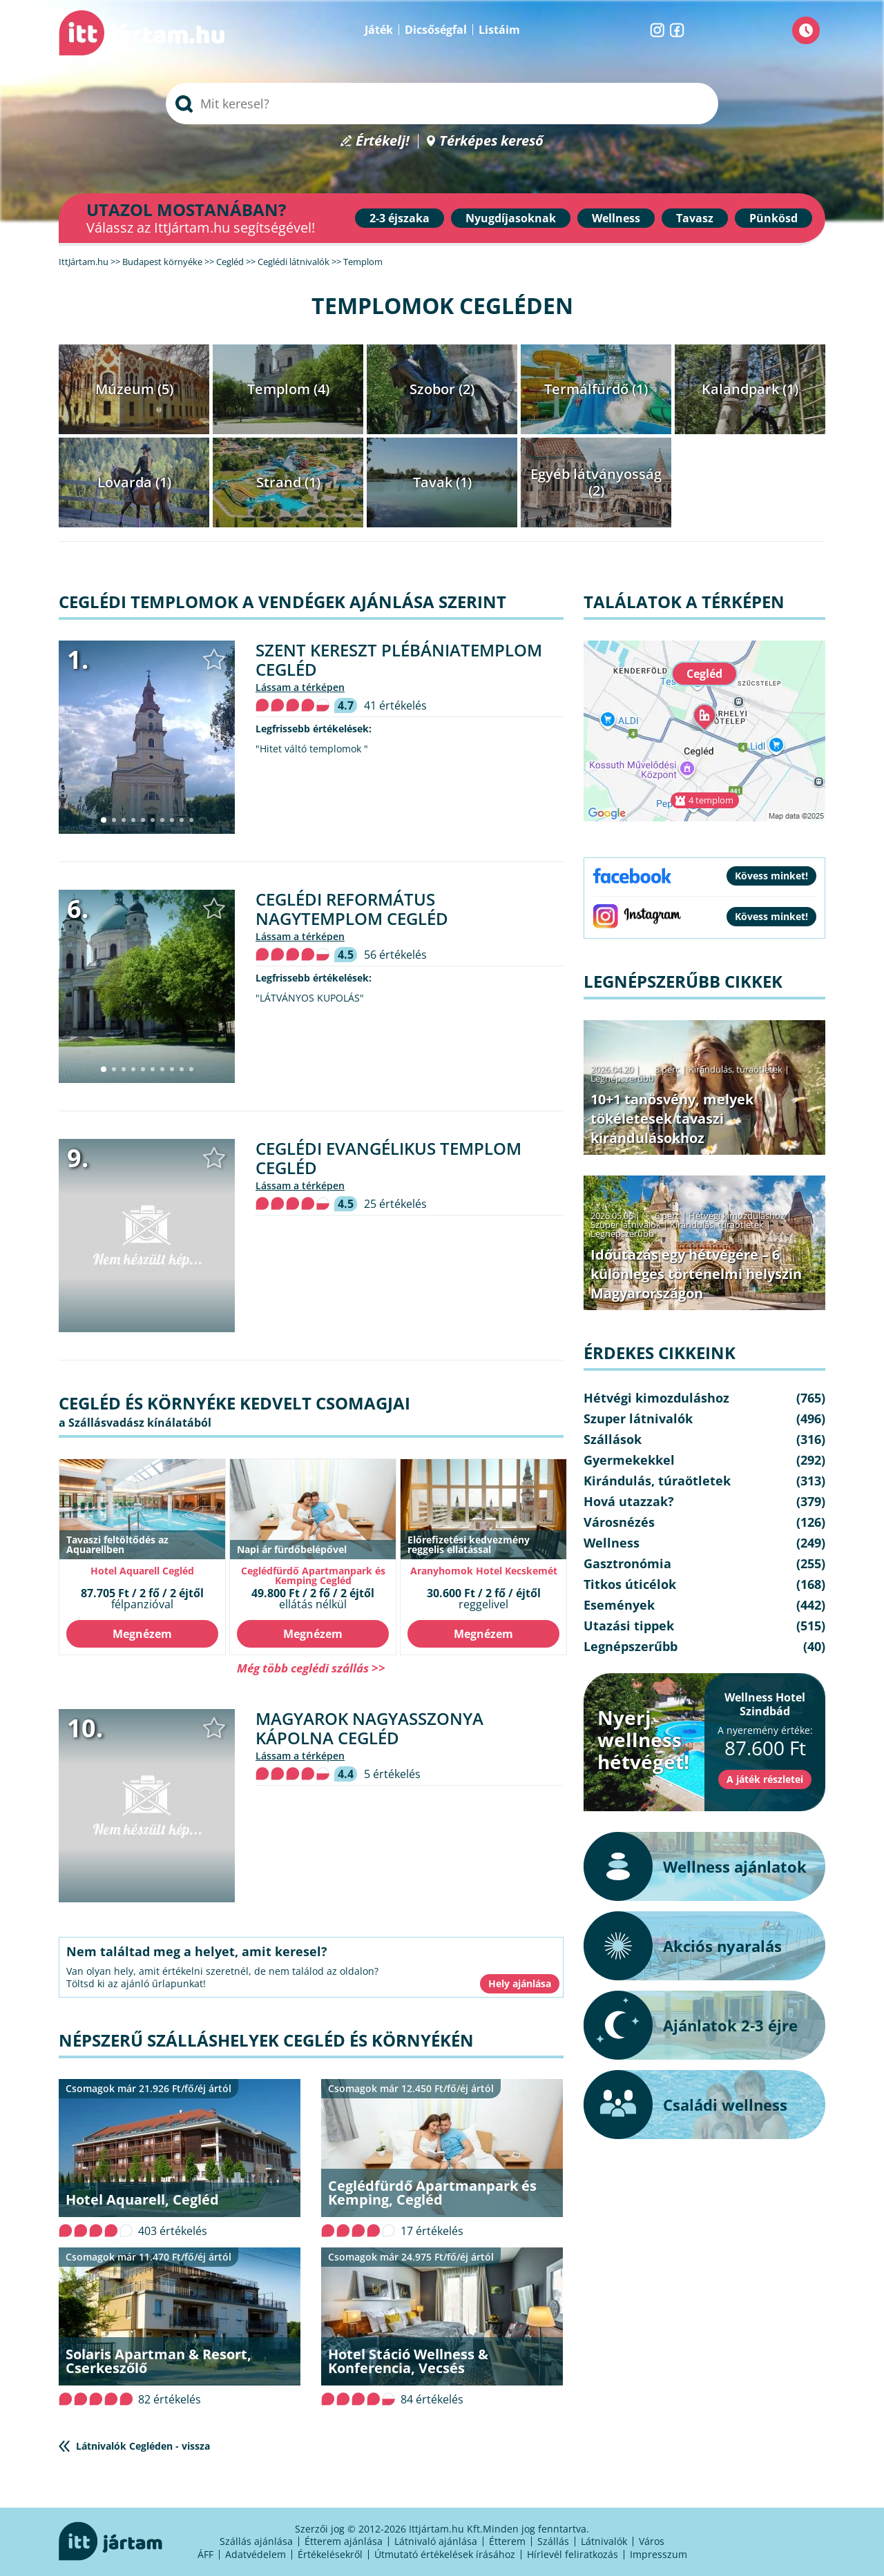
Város (651, 2541)
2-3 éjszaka (399, 218)
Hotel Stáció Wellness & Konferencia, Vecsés (408, 2361)
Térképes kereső (491, 141)
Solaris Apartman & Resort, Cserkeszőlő (158, 2361)
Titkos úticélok (630, 1584)
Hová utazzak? (629, 1501)
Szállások (613, 1439)
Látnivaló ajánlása (435, 2541)
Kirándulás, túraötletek (735, 1069)
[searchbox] (442, 103)
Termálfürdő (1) (596, 389)
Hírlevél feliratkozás (572, 2554)
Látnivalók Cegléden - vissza (143, 2446)
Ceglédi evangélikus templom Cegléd (388, 1158)
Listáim (499, 29)
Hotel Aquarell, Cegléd (142, 2199)
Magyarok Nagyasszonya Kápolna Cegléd (369, 1728)
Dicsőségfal (436, 29)
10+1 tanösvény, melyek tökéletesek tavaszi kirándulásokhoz (671, 1118)
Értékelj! (383, 141)
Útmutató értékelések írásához (444, 2554)
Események (619, 1605)
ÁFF (205, 2554)
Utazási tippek (629, 1625)
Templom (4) (288, 389)
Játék (379, 29)
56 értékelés (395, 954)
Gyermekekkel (629, 1460)
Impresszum (658, 2554)
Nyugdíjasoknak (510, 218)
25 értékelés (395, 1203)
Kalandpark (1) (750, 389)
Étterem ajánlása (344, 2541)
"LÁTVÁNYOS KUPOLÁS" (310, 998)
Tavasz (694, 218)
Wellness (616, 218)
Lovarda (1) (134, 482)
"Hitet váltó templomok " (312, 749)
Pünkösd (773, 218)
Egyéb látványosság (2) (596, 482)
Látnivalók (604, 2541)
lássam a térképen (300, 687)
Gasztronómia (627, 1563)
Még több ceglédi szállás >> (311, 1668)
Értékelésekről (330, 2554)
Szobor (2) (442, 389)
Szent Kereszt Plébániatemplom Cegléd (399, 659)
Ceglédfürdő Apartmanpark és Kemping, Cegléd (432, 2192)
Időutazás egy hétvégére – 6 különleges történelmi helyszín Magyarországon (696, 1273)
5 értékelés (392, 1774)
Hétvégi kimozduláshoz (737, 1215)
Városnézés (619, 1522)
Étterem (507, 2541)
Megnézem (142, 1633)
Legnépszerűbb (622, 1078)
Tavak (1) (442, 482)
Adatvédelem (255, 2554)
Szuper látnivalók (625, 1224)
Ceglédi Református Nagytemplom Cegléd (352, 909)
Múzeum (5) (134, 389)
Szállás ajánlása (256, 2541)
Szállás (553, 2541)
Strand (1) (288, 482)
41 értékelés (395, 705)
